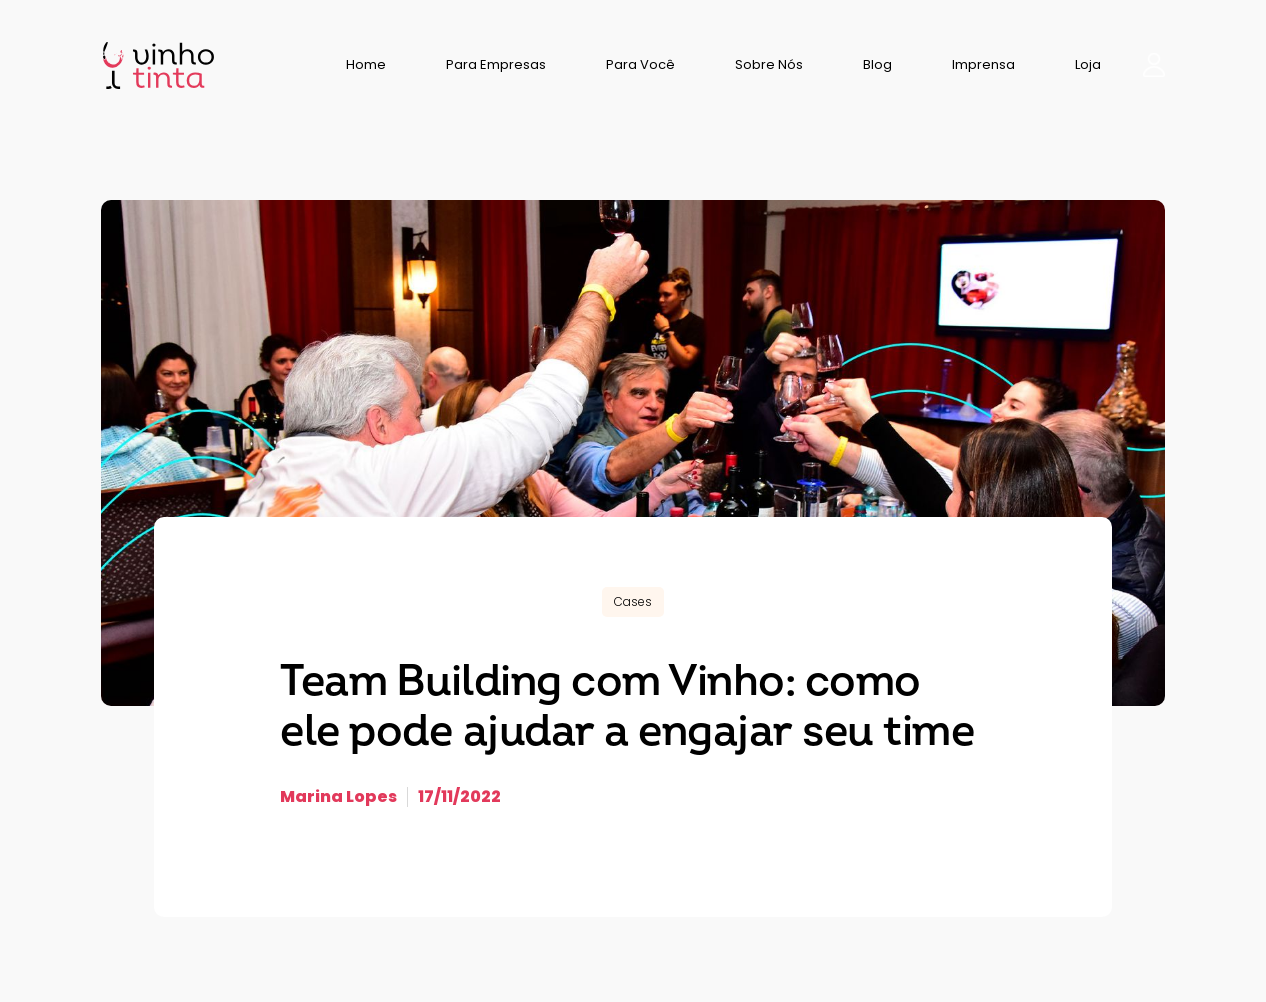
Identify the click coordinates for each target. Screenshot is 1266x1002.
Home (366, 64)
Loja (1088, 64)
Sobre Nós (769, 64)
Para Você (640, 64)
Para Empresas (496, 64)
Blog (877, 64)
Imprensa (983, 64)
